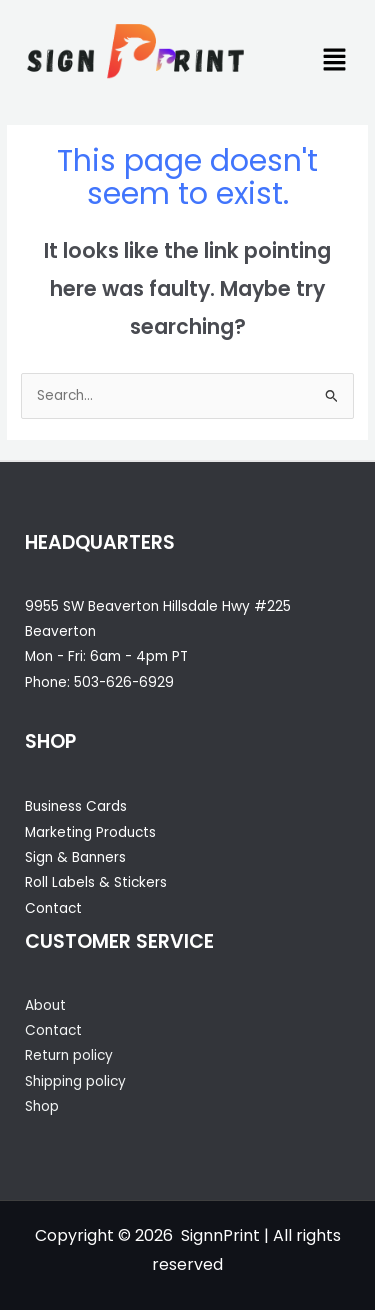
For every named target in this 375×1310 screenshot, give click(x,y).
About (45, 1005)
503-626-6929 (124, 682)
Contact (53, 908)
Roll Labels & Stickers (96, 882)
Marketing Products (90, 832)
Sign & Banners (75, 857)
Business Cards (76, 806)
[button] (335, 62)
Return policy (69, 1055)
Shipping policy (75, 1081)
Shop (42, 1106)
